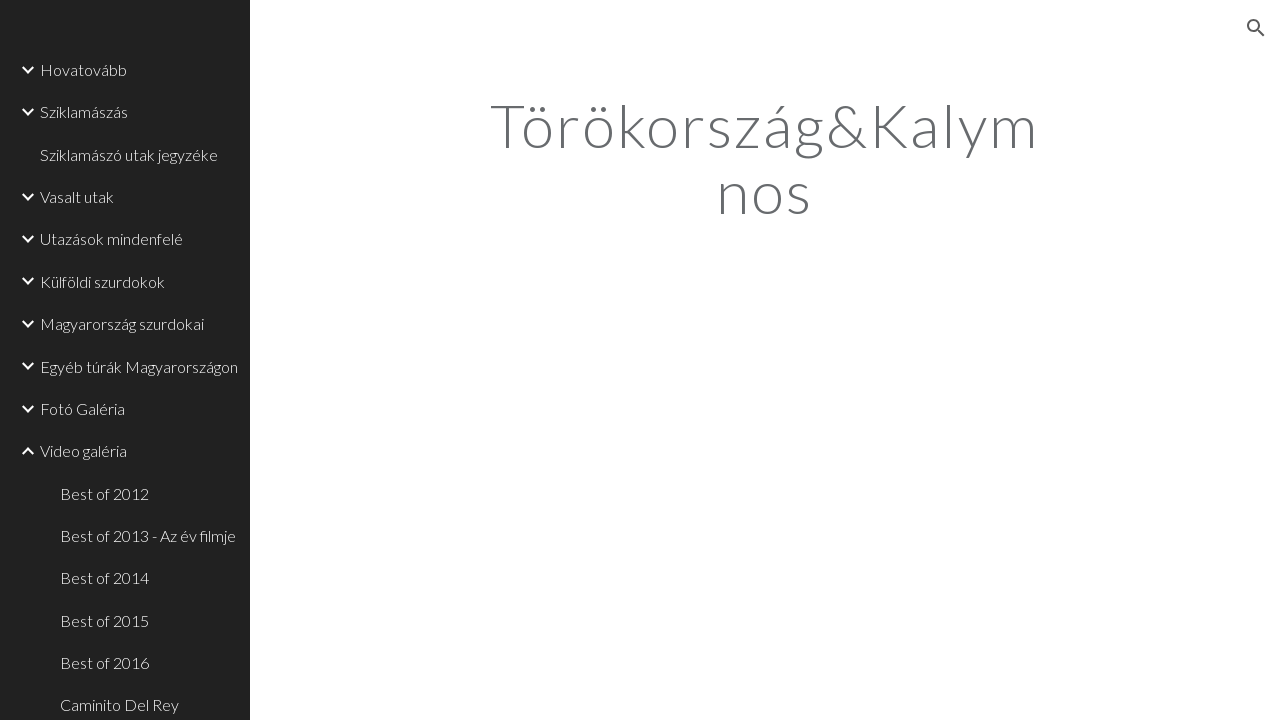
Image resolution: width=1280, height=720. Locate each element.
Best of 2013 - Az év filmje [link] (148, 535)
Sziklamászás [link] (84, 111)
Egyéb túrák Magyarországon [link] (139, 366)
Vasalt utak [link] (77, 196)
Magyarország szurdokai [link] (122, 323)
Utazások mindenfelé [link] (111, 238)
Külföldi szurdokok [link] (102, 281)
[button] (1256, 28)
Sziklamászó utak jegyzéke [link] (129, 154)
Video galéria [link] (83, 450)
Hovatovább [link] (83, 69)
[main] (764, 158)
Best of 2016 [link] (104, 662)
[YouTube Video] (609, 480)
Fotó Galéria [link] (82, 408)
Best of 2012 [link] (104, 493)
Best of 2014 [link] (104, 577)
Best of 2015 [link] (104, 620)
